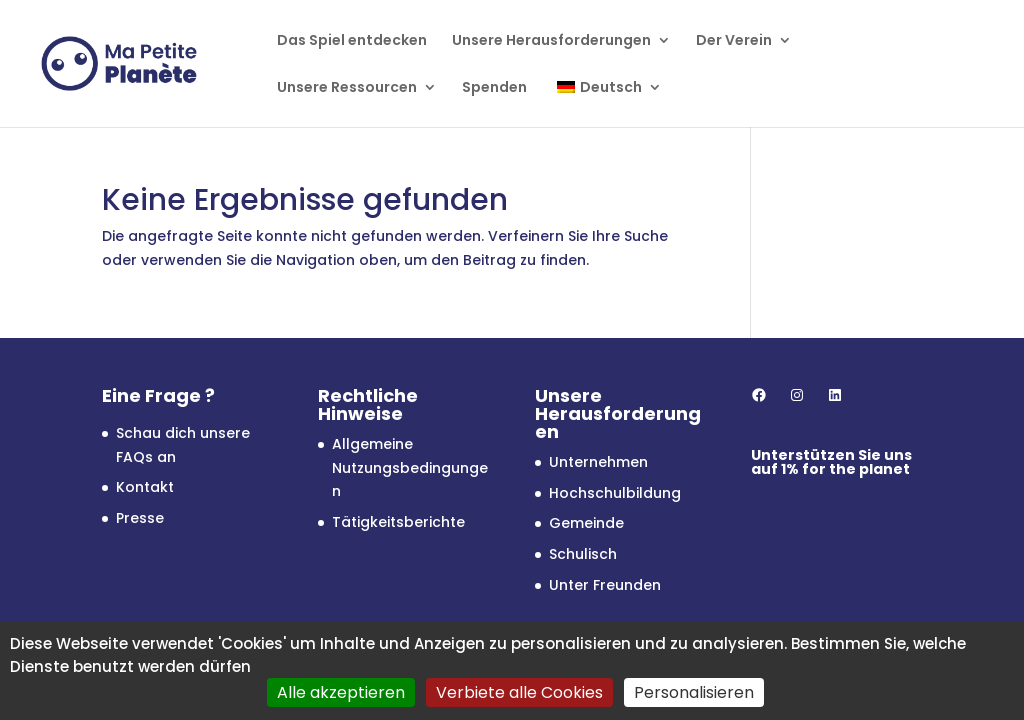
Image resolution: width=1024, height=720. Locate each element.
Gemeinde (586, 523)
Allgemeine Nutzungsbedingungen (410, 468)
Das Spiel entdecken (352, 41)
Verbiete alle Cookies (519, 692)
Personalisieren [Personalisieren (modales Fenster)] (694, 692)
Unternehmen (598, 462)
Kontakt (145, 487)
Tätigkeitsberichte (398, 522)
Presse (140, 518)
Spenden (494, 88)
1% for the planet (845, 469)
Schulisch (583, 554)
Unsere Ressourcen (347, 88)
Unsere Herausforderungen (551, 41)
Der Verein (734, 41)
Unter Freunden (605, 585)
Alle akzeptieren (341, 692)
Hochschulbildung (615, 493)
